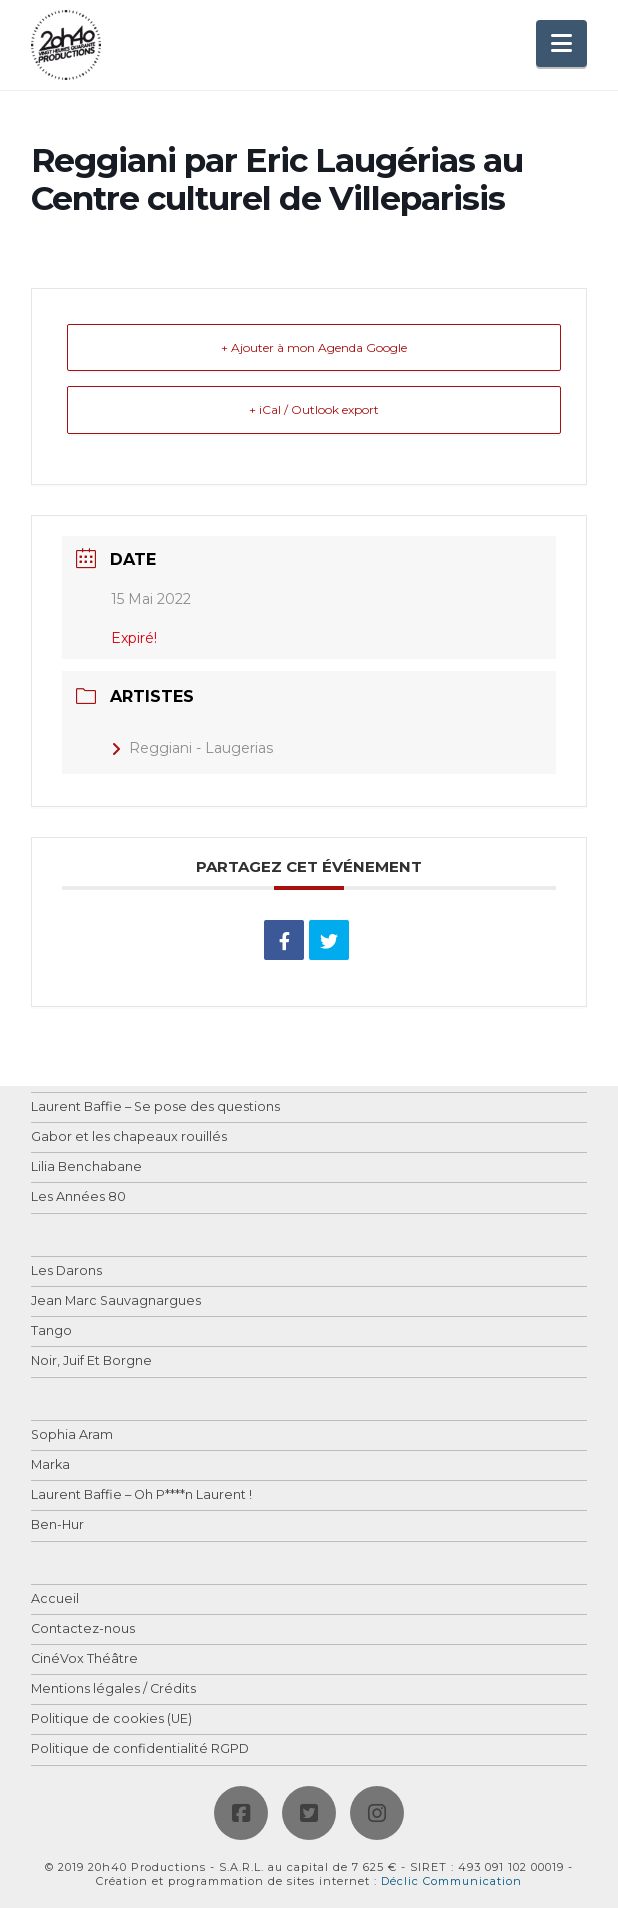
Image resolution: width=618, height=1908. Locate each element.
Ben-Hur (57, 1525)
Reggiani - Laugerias (192, 748)
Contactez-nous (83, 1629)
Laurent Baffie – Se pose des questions (155, 1107)
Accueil (55, 1599)
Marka (50, 1465)
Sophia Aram (72, 1435)
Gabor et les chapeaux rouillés (129, 1137)
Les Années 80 (78, 1197)
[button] (561, 43)
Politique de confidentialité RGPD (140, 1749)
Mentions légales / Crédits (113, 1689)
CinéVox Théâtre (84, 1659)
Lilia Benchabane (86, 1167)
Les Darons (66, 1271)
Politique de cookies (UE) (111, 1719)
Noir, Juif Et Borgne (91, 1361)
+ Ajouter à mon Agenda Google (314, 347)
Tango (51, 1331)
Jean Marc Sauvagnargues (116, 1301)
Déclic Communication (451, 1881)
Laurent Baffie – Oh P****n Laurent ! (141, 1495)
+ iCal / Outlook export (314, 409)
